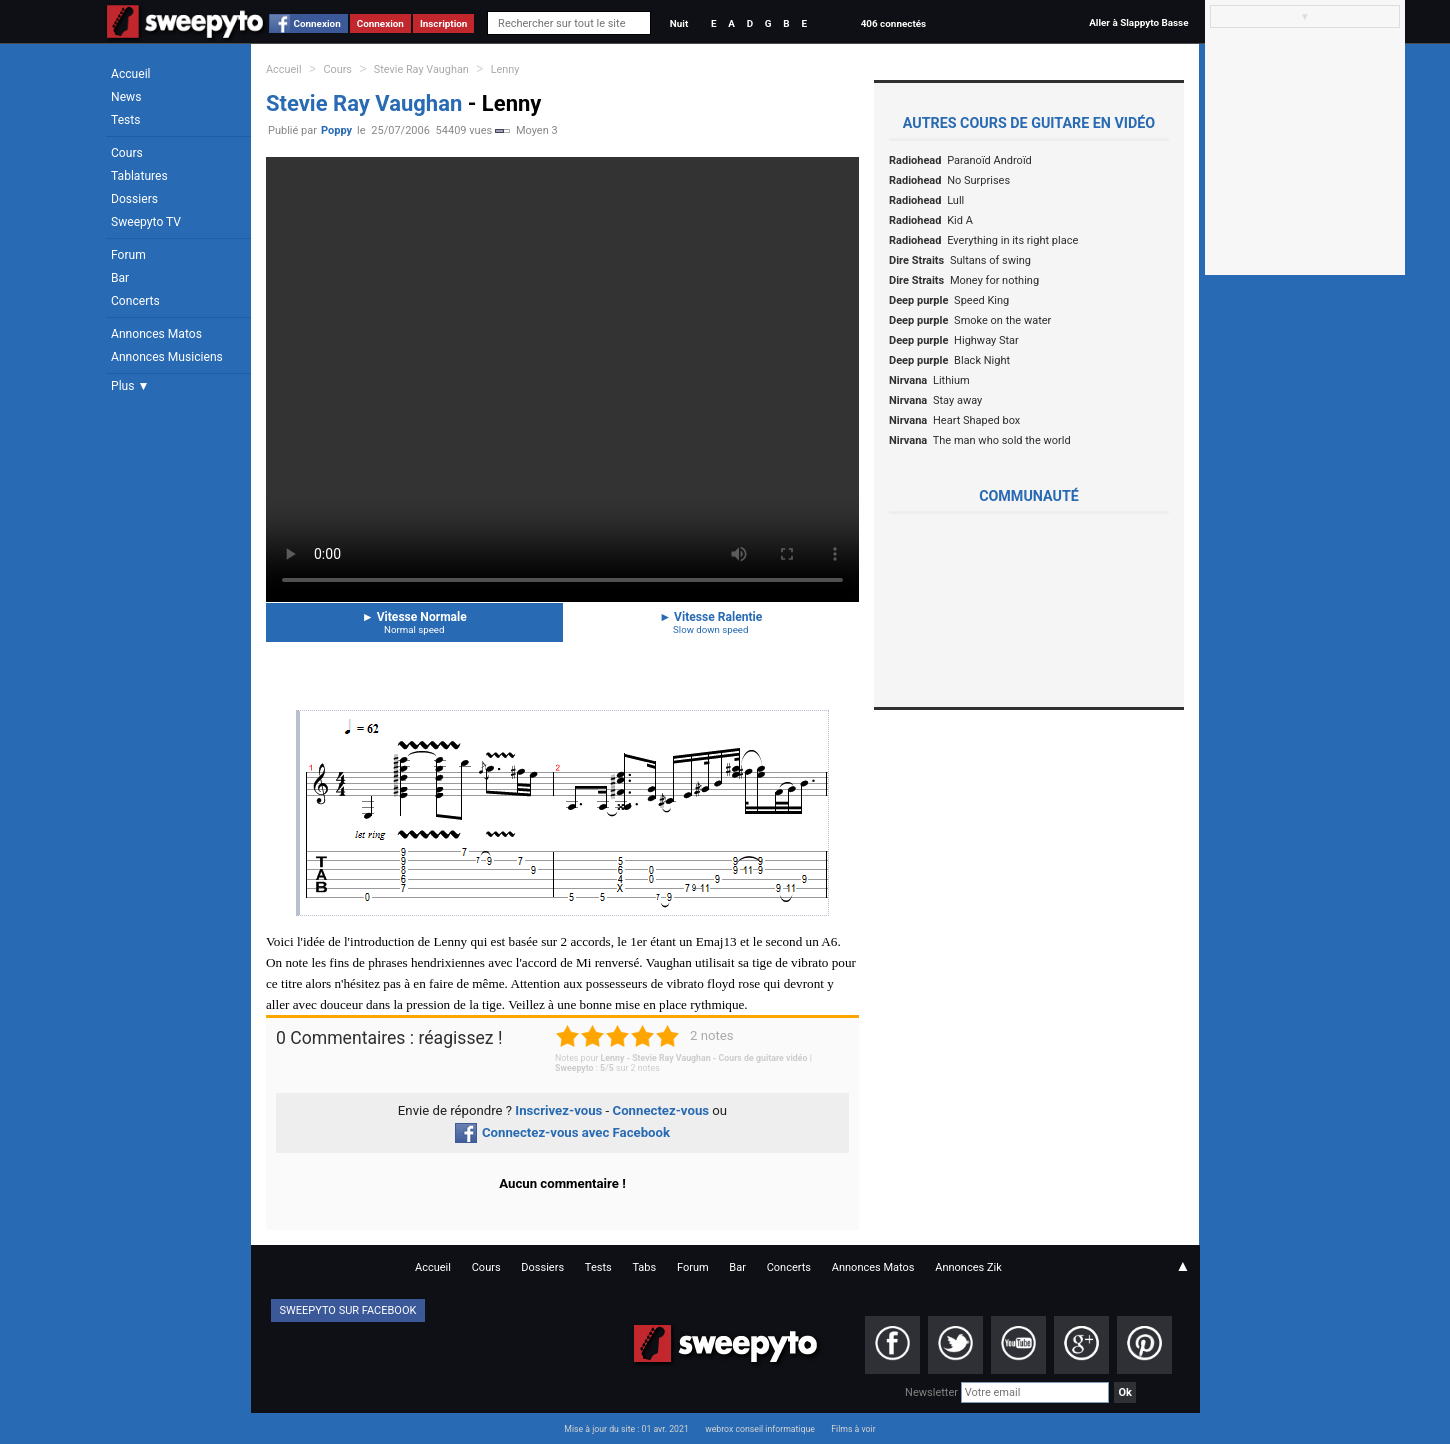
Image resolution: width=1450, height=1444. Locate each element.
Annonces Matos (156, 334)
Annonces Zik (968, 1267)
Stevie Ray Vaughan (421, 69)
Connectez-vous (661, 1110)
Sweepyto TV (146, 222)
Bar (120, 278)
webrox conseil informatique (760, 1429)
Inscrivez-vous (558, 1110)
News (126, 97)
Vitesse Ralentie (711, 622)
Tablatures (139, 176)
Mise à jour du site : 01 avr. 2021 (626, 1429)
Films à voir (853, 1429)
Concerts (135, 301)
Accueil (131, 74)
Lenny (505, 69)
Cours (127, 153)
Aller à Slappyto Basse (1138, 22)
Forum (128, 255)
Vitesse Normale (414, 622)
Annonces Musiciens (167, 357)
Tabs (644, 1267)
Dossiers (134, 199)
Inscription (444, 23)
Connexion (317, 23)
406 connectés (893, 23)
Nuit (679, 23)
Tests (125, 120)
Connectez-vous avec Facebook (562, 1132)
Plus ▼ (130, 386)
